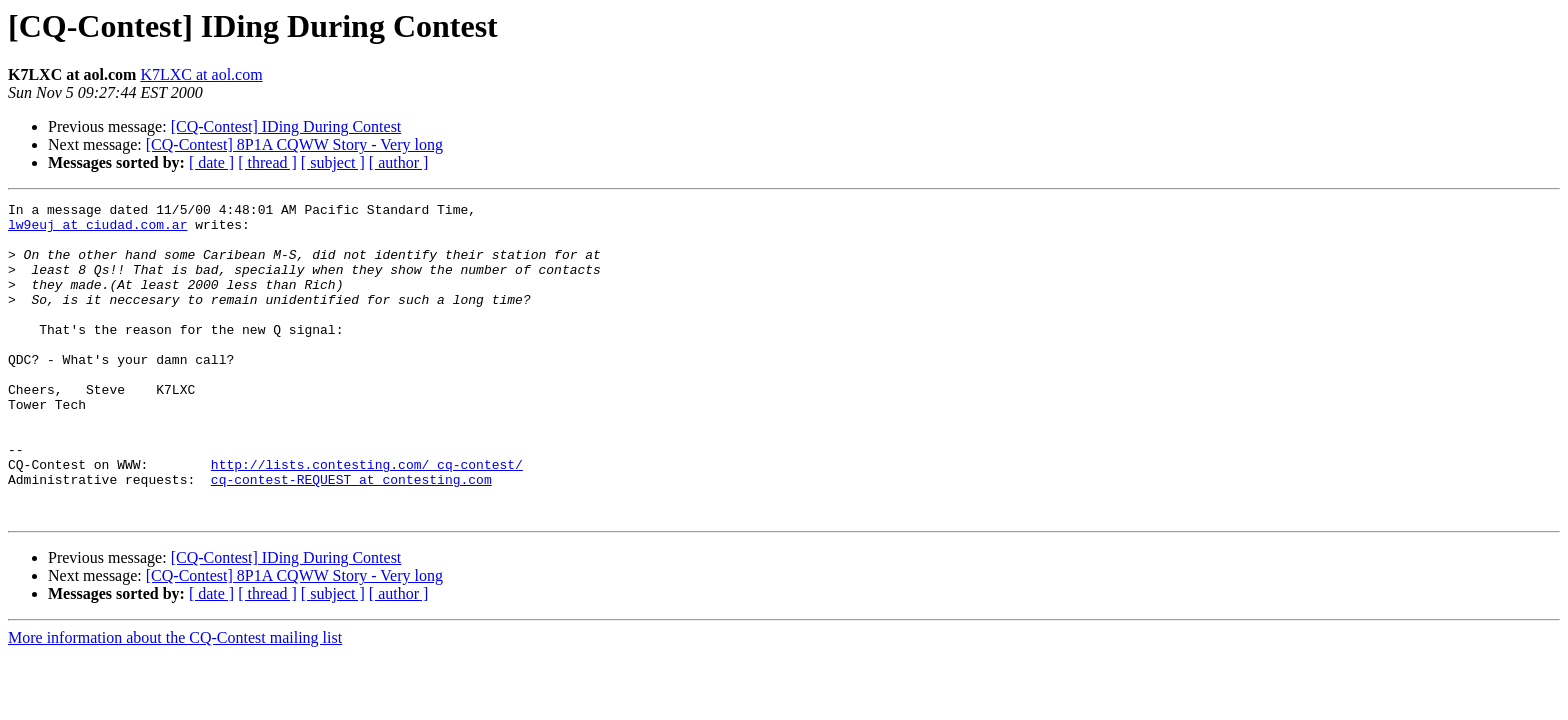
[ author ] (399, 162)
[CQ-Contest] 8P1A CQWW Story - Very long (294, 144)
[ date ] (211, 162)
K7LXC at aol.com (201, 74)
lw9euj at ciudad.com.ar (97, 230)
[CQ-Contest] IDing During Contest (286, 126)
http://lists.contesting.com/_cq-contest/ (367, 518)
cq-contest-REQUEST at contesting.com (351, 536)
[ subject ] (333, 162)
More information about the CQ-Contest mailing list (175, 700)
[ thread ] (267, 162)
